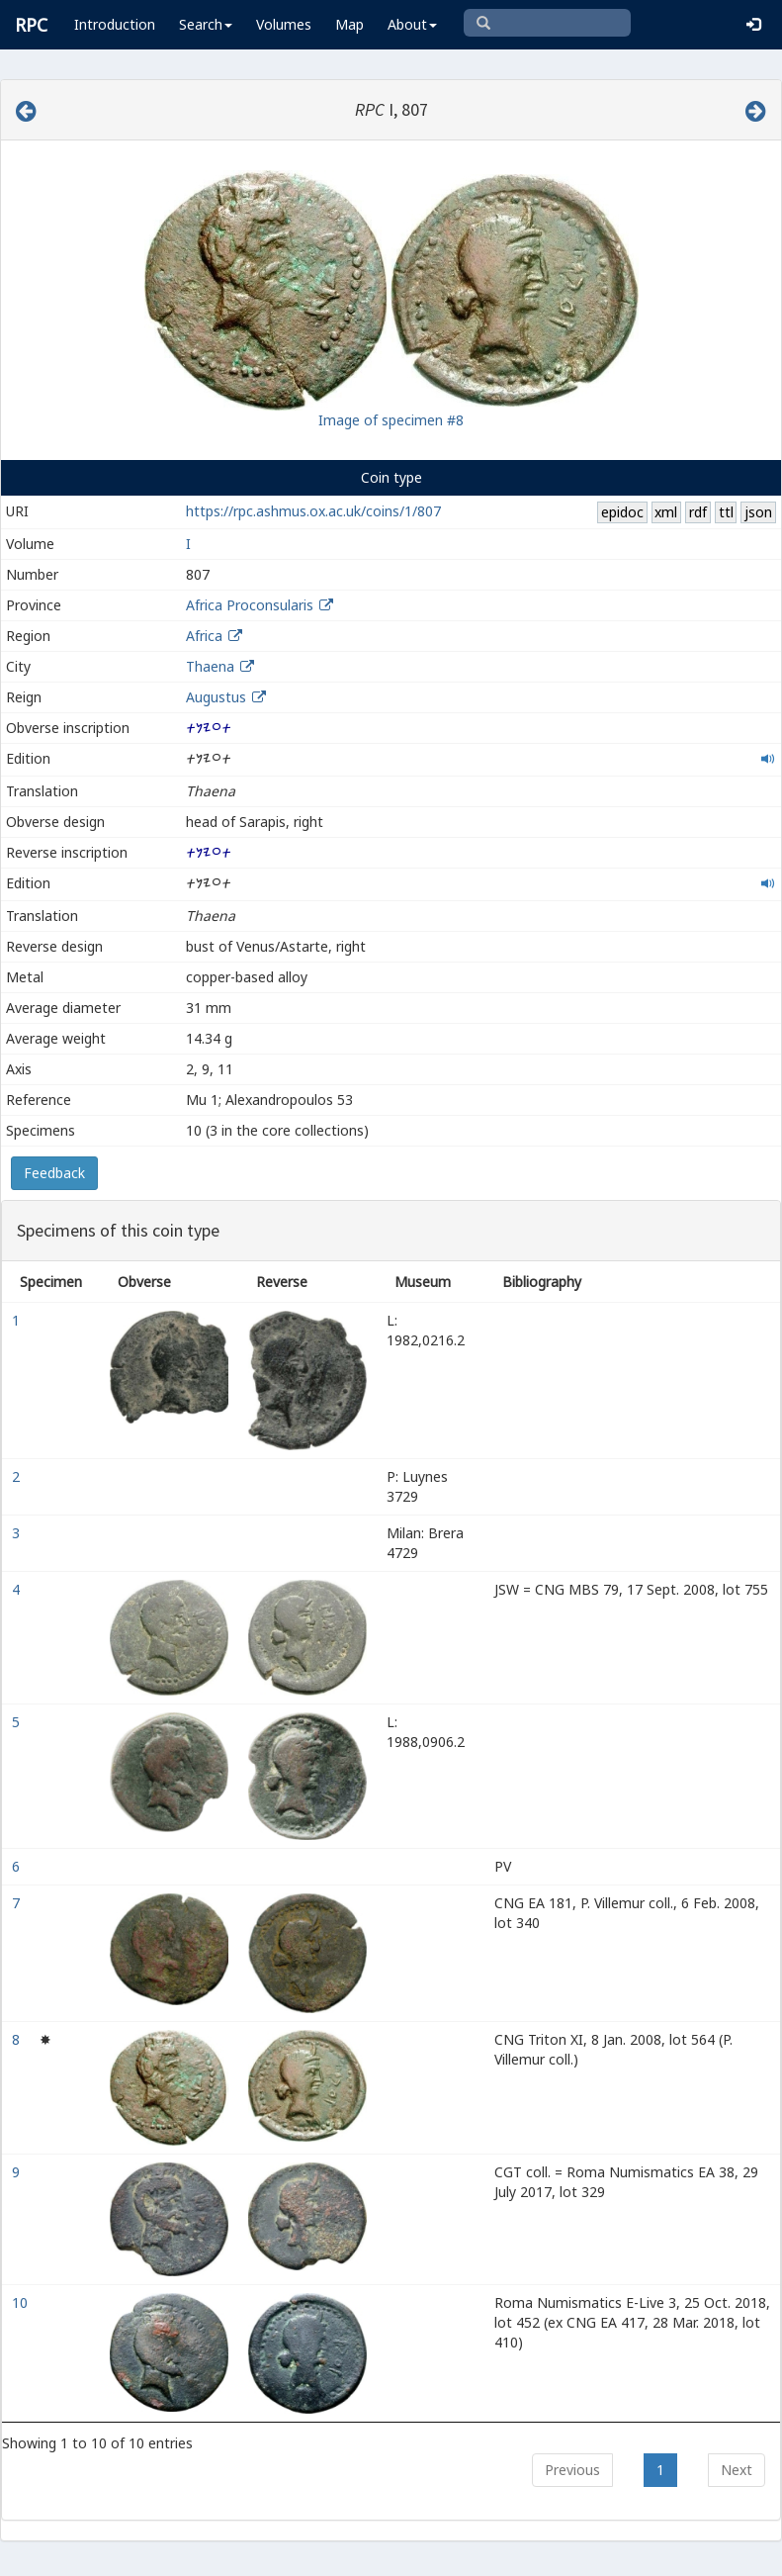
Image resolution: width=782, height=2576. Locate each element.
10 (22, 2302)
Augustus (216, 697)
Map (349, 24)
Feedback (54, 1172)
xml (665, 512)
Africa (204, 635)
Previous (572, 2469)
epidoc (622, 512)
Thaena (210, 666)
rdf (698, 512)
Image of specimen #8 (391, 420)
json (758, 512)
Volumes (283, 24)
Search (205, 24)
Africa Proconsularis (249, 605)
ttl (726, 512)
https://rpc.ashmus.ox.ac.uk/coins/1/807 (313, 511)
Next (736, 2469)
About (412, 24)
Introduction (114, 24)
